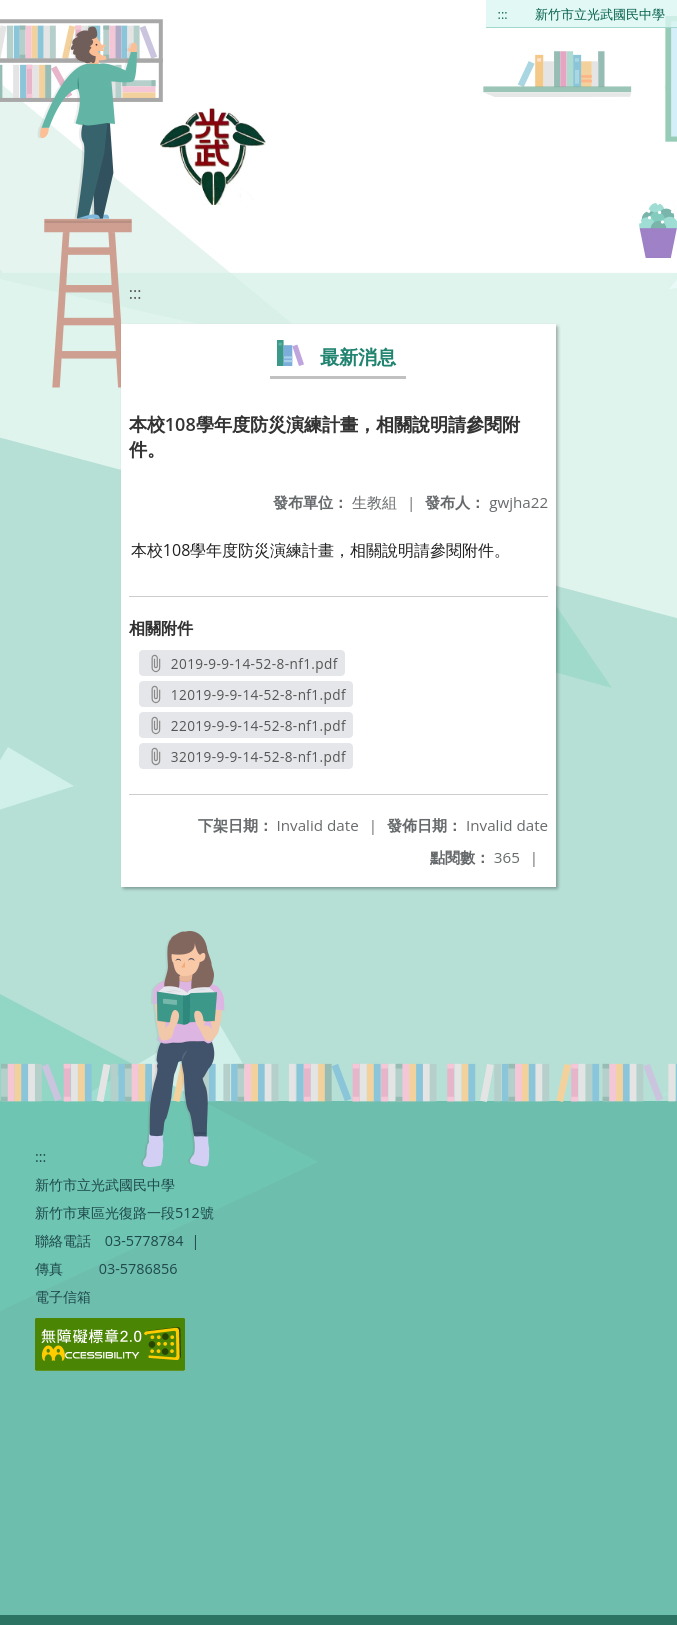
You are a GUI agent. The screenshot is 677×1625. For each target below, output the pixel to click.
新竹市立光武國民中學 (600, 14)
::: (503, 14)
